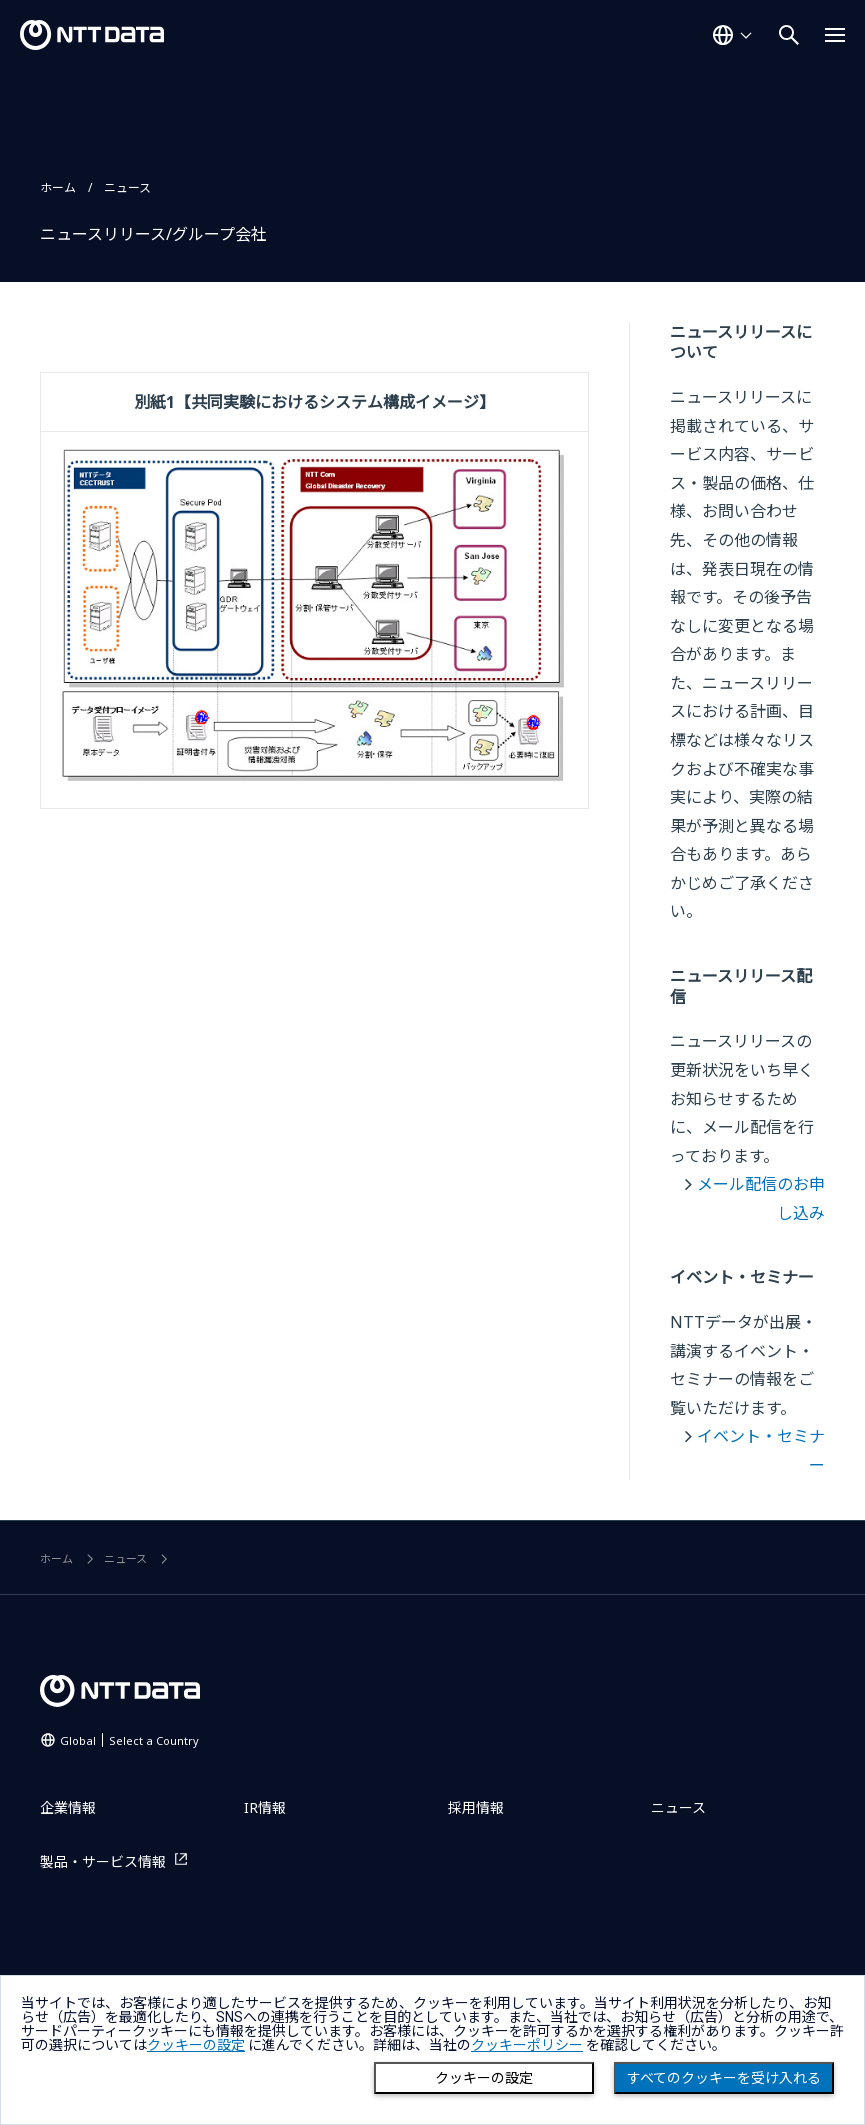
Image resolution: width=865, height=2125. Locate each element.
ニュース (127, 187)
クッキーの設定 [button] (196, 2045)
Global (129, 1740)
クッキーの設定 (484, 2078)
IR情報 (265, 1807)
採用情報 (476, 1807)
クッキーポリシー (527, 2045)
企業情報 (68, 1807)
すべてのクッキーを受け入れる (724, 2078)
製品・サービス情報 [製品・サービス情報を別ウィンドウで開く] (103, 1861)
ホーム (58, 187)
